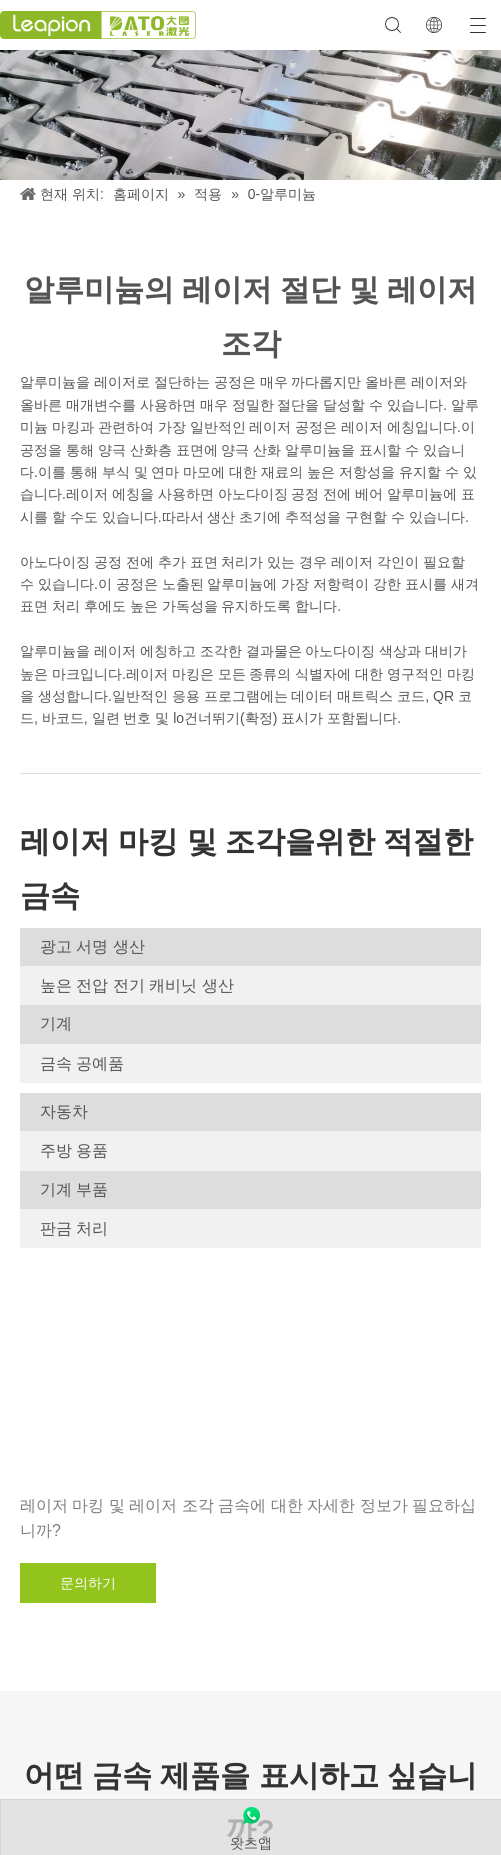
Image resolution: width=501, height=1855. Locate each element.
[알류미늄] (250, 115)
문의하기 (88, 1583)
